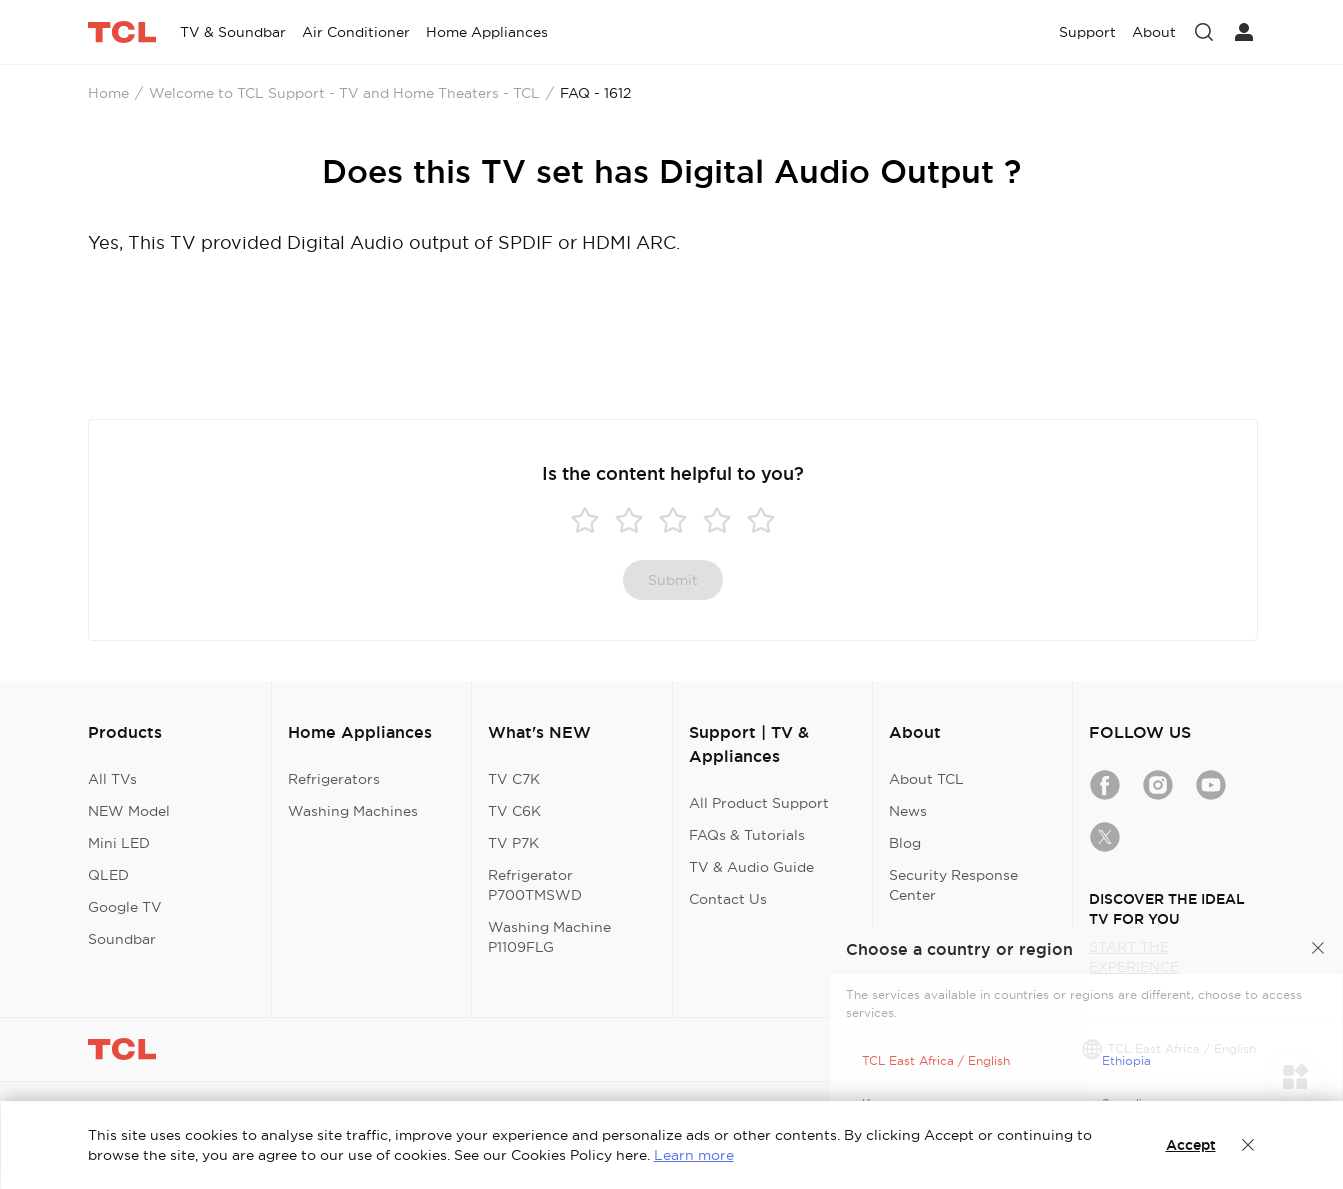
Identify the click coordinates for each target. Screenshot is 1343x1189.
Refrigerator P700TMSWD (535, 885)
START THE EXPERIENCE (1134, 957)
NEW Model (129, 811)
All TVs (112, 779)
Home (108, 93)
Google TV (125, 907)
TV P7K (513, 843)
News (908, 811)
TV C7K (514, 779)
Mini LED (119, 843)
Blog (905, 843)
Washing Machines (353, 811)
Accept (1191, 1145)
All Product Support (759, 803)
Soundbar (122, 939)
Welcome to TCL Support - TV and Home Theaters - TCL (344, 93)
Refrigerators (334, 779)
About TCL (926, 779)
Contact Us (728, 899)
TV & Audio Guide (751, 867)
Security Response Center (953, 885)
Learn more (694, 1155)
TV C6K (514, 811)
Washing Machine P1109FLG (549, 937)
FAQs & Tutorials (747, 835)
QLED (108, 875)
